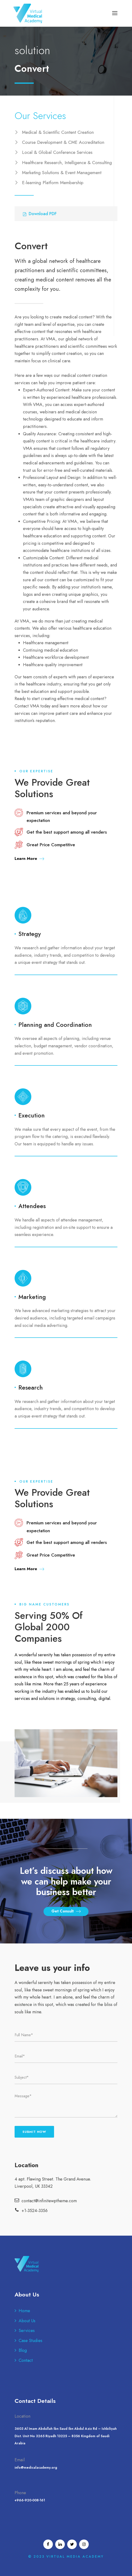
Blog (23, 2350)
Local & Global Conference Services (57, 152)
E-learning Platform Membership (52, 182)
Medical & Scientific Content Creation (58, 132)
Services (27, 2330)
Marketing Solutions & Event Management (61, 172)
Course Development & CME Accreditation (63, 142)
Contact (26, 2360)
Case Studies (30, 2340)
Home (24, 2311)
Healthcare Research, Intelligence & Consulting (67, 162)
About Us (27, 2321)
